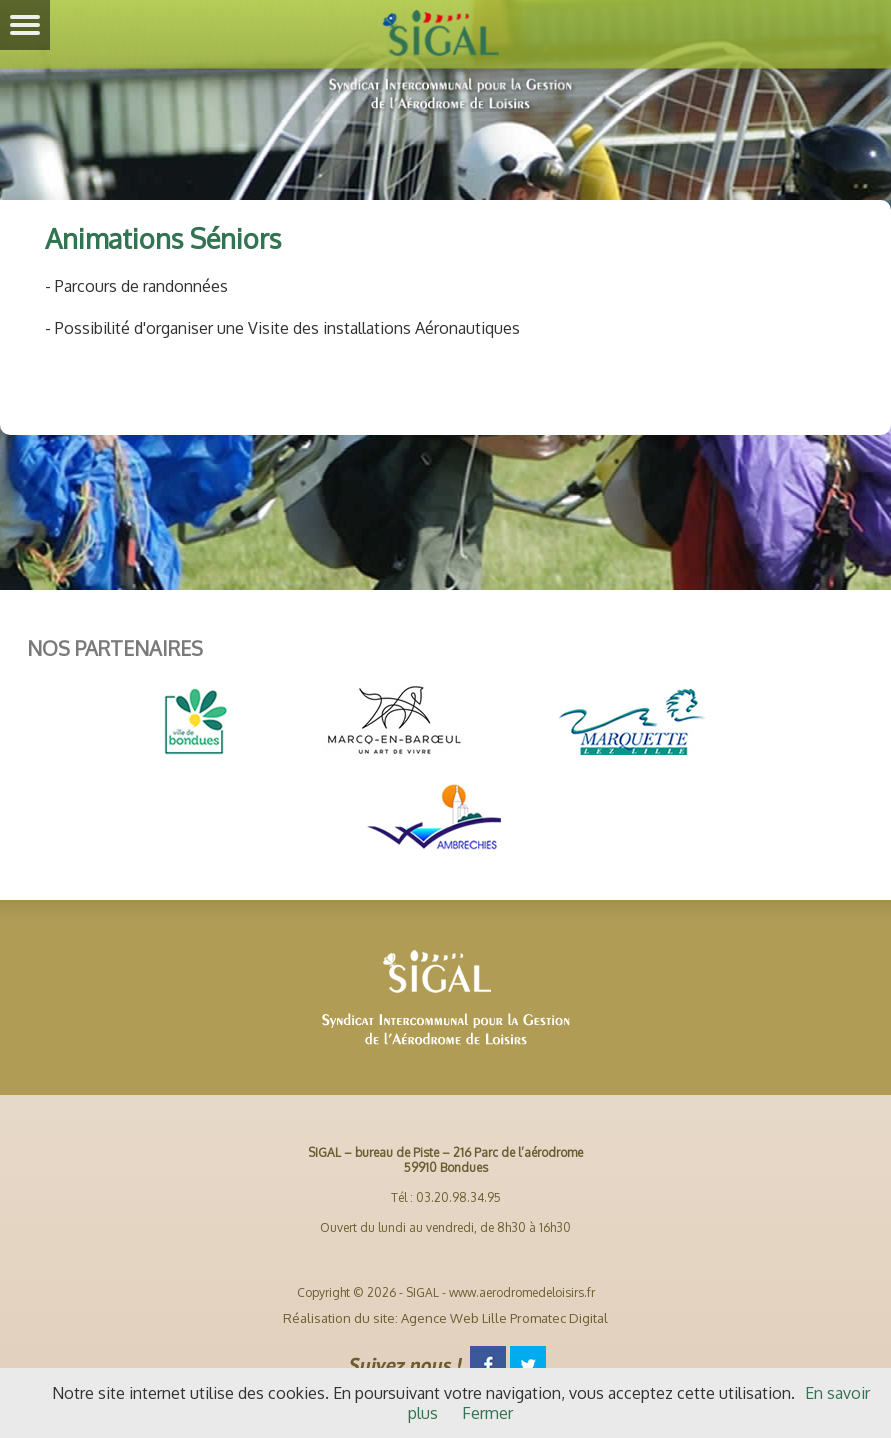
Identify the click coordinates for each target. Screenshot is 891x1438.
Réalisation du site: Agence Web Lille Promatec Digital (445, 1318)
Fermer (487, 1413)
